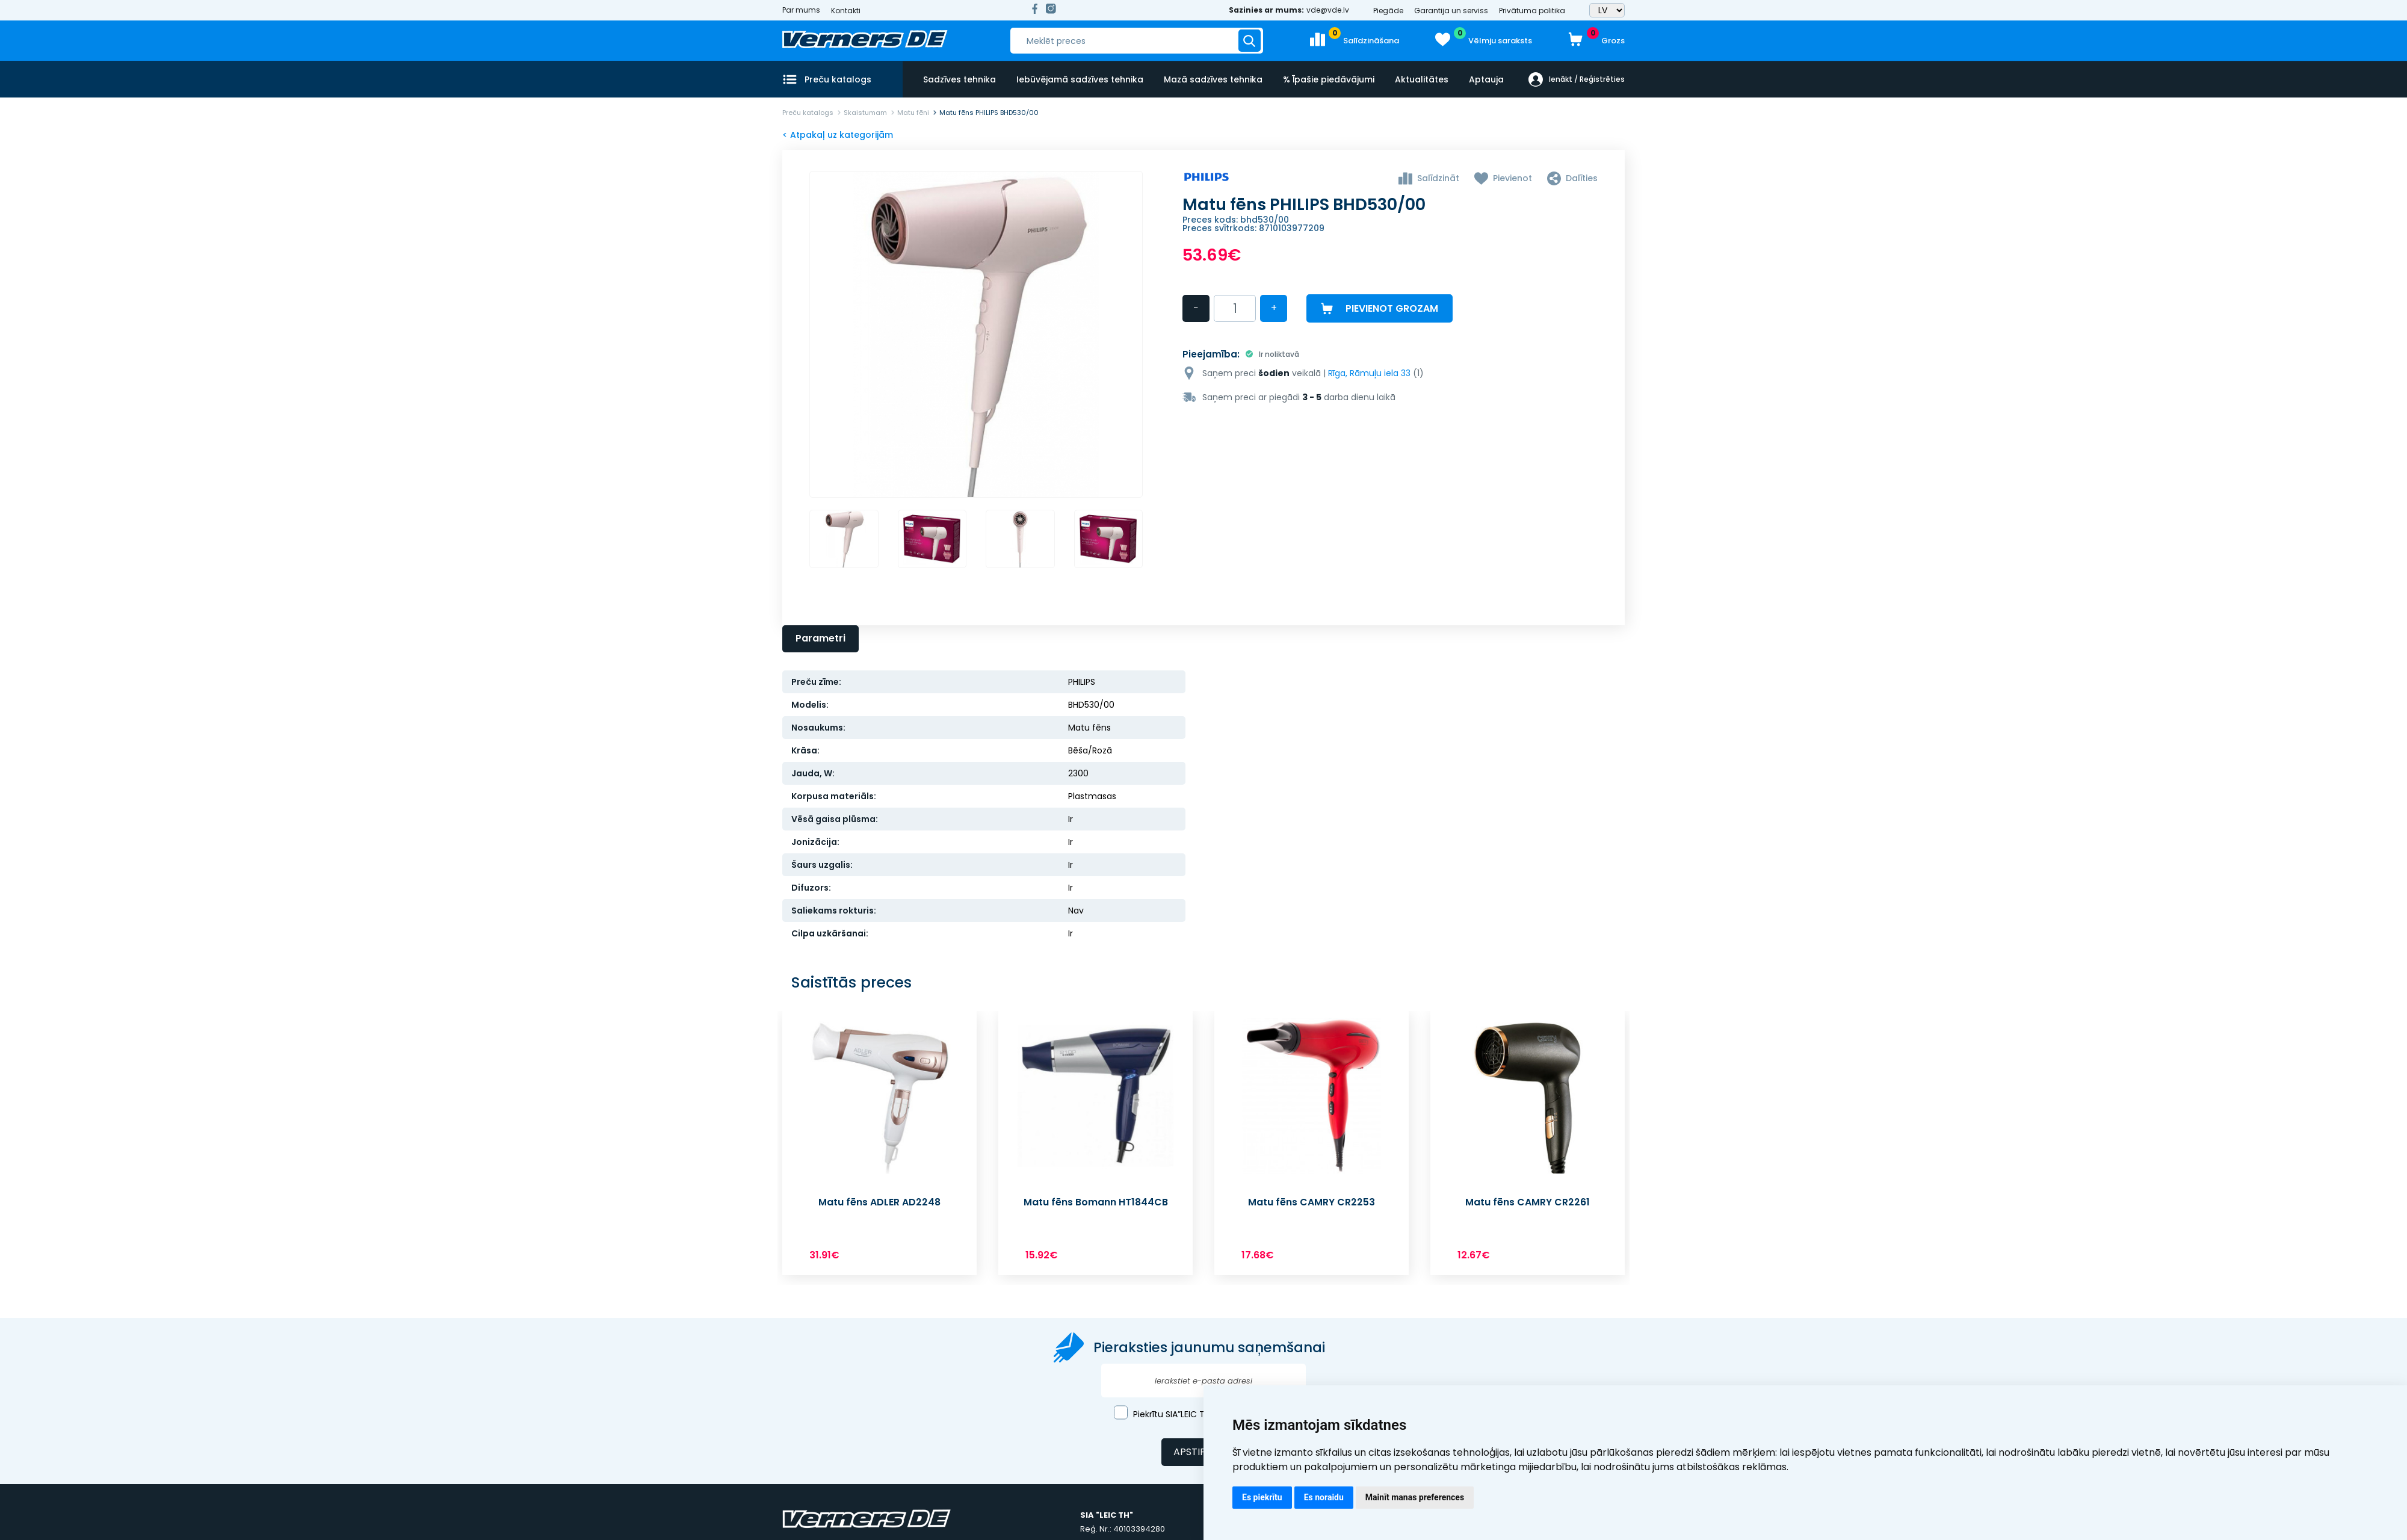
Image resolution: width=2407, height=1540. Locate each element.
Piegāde (1388, 10)
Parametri (820, 640)
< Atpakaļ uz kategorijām (837, 135)
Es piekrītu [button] (1262, 1497)
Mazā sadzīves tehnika (1213, 79)
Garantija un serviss (1451, 10)
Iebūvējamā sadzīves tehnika (1079, 79)
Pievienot (1512, 178)
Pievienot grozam (1392, 308)
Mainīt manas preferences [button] (1414, 1497)
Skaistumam (865, 112)
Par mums (801, 10)
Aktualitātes (1421, 79)
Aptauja (1486, 79)
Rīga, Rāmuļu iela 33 (1369, 372)
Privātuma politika (1532, 10)
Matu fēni (913, 112)
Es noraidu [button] (1324, 1497)
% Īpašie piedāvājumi (1328, 79)
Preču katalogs (807, 112)
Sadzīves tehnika (959, 79)
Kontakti (846, 10)
